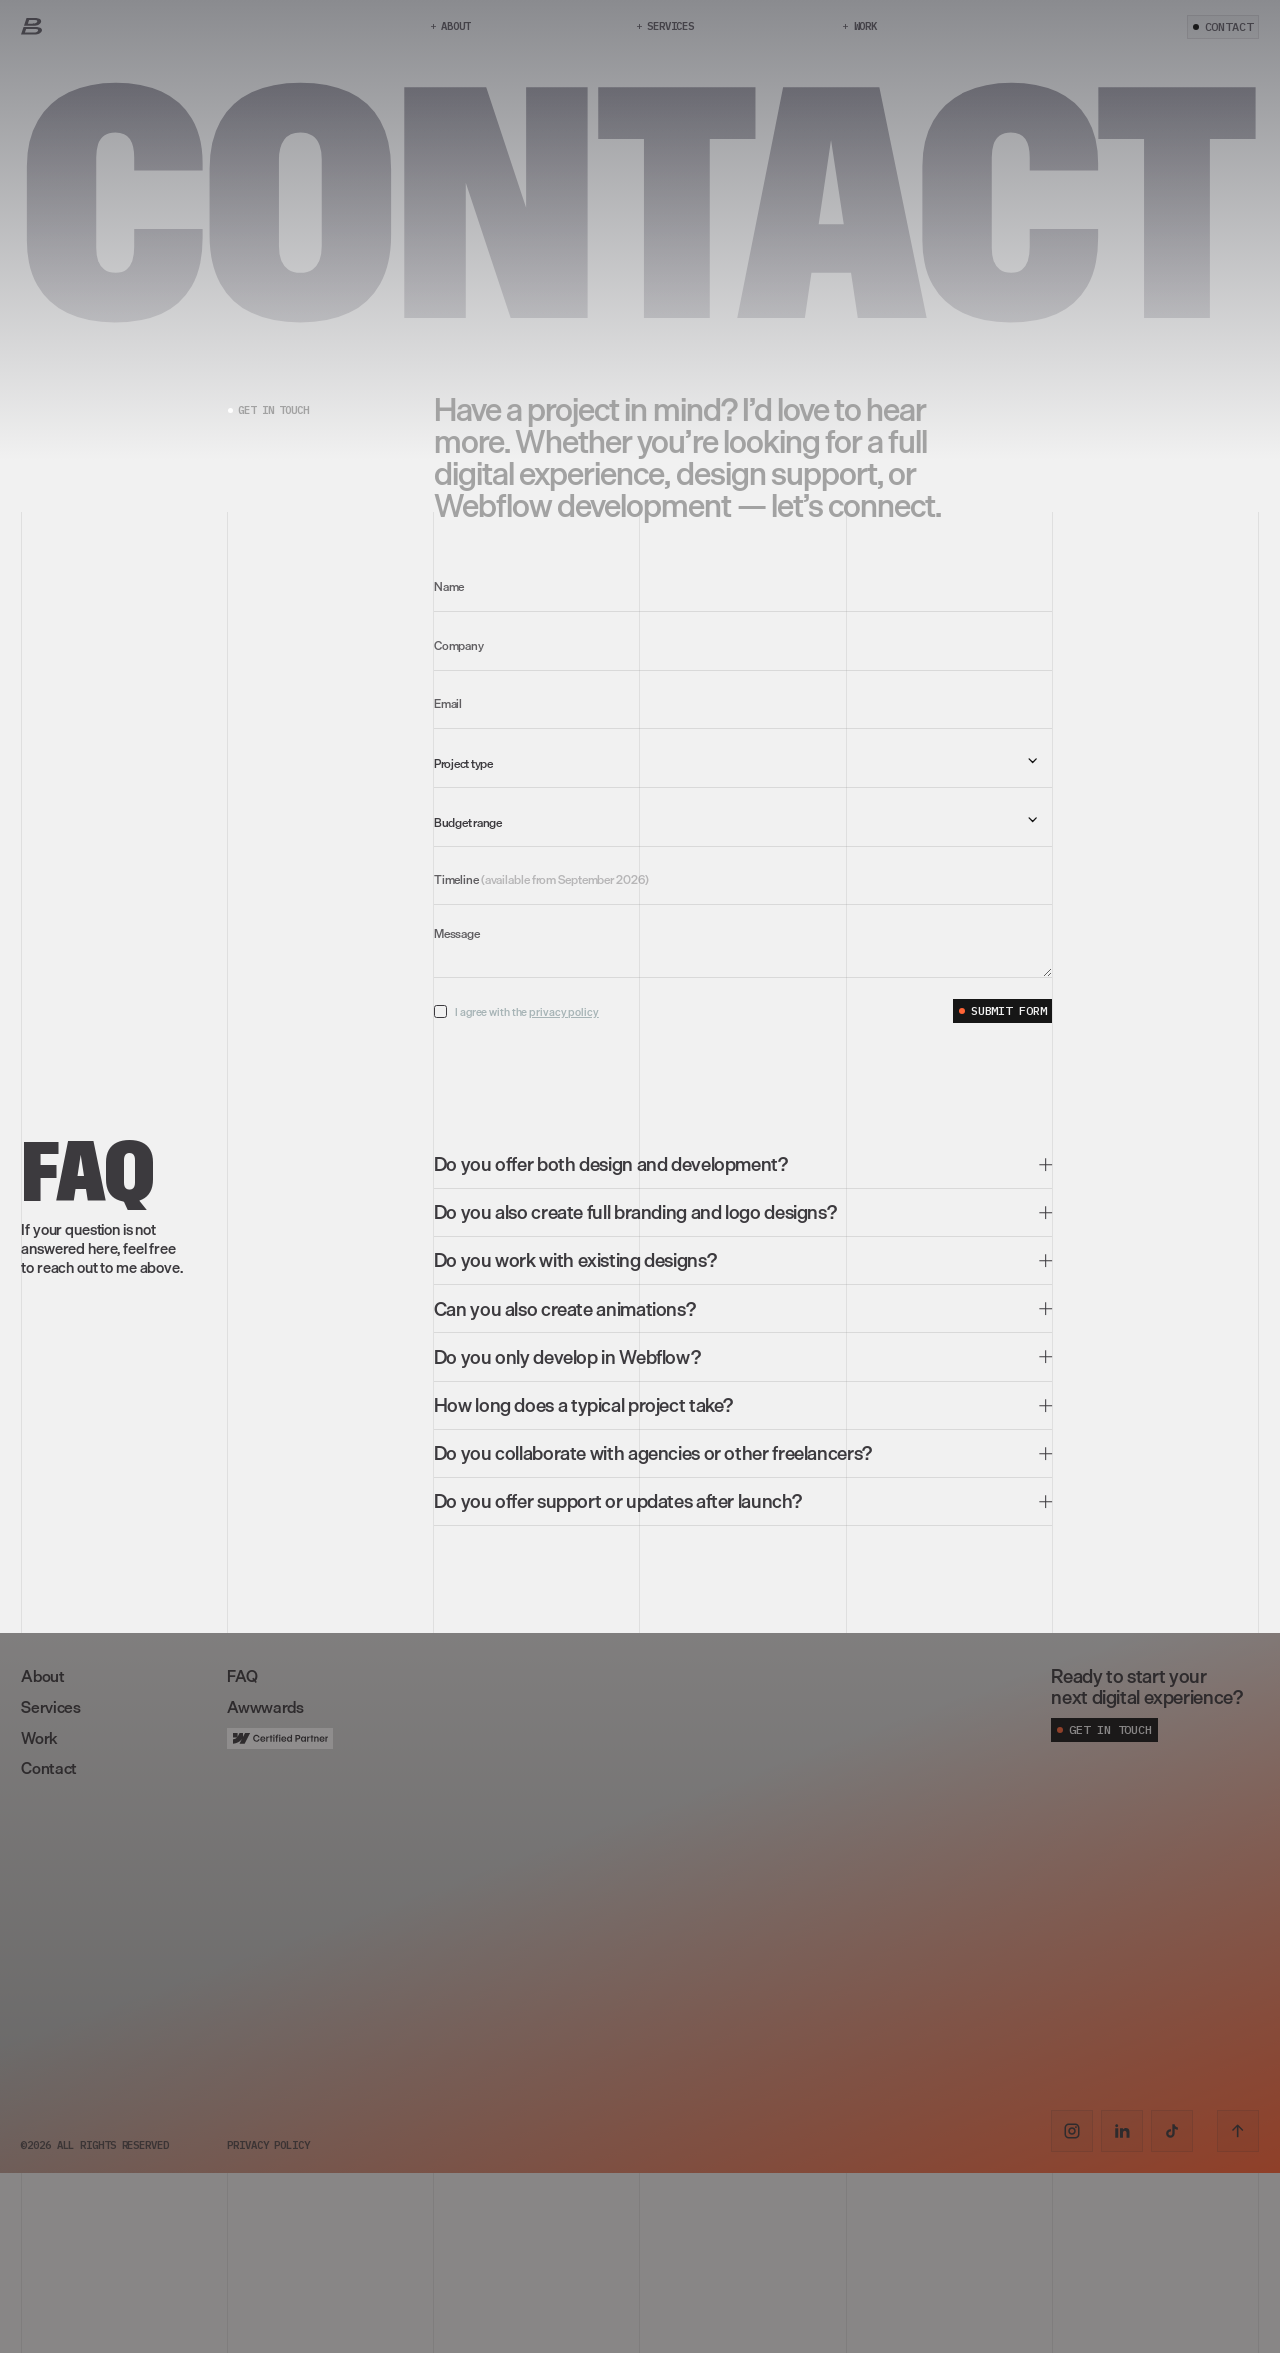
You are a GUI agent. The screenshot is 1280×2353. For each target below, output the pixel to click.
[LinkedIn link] (1122, 2131)
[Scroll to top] (1238, 2131)
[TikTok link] (1172, 2131)
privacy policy (564, 1012)
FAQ (242, 1676)
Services (50, 1707)
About (42, 1676)
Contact (49, 1768)
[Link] (31, 26)
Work (39, 1738)
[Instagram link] (1072, 2131)
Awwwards (265, 1707)
